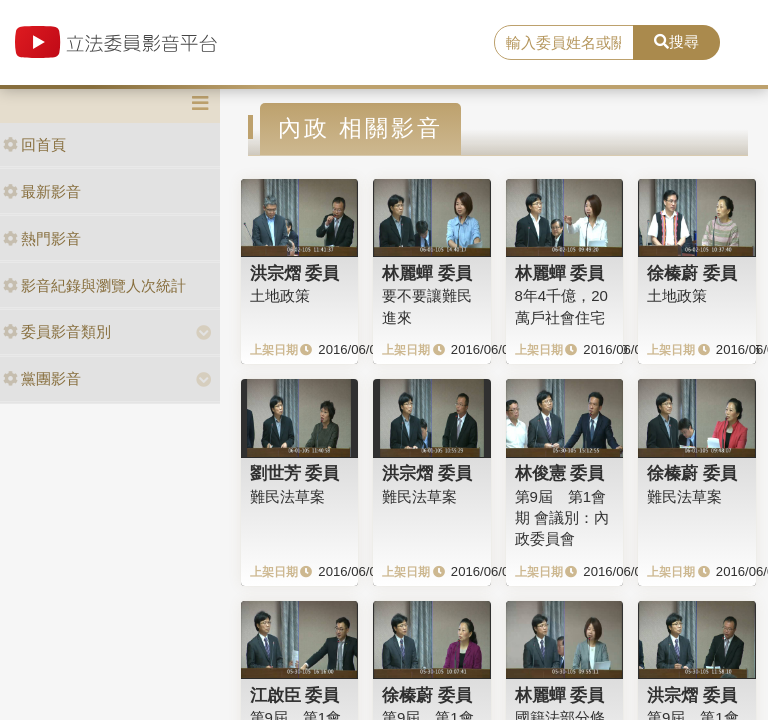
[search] (564, 43)
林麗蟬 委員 (427, 273)
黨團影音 (42, 378)
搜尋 (676, 41)
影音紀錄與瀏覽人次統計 (94, 285)
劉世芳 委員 (295, 473)
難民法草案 (287, 496)
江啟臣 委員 (295, 695)
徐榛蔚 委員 (692, 273)
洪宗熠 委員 (295, 273)
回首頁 (34, 144)
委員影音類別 (57, 331)
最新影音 (42, 191)
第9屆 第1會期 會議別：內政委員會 (562, 518)
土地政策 (280, 295)
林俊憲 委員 (560, 473)
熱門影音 (42, 238)
